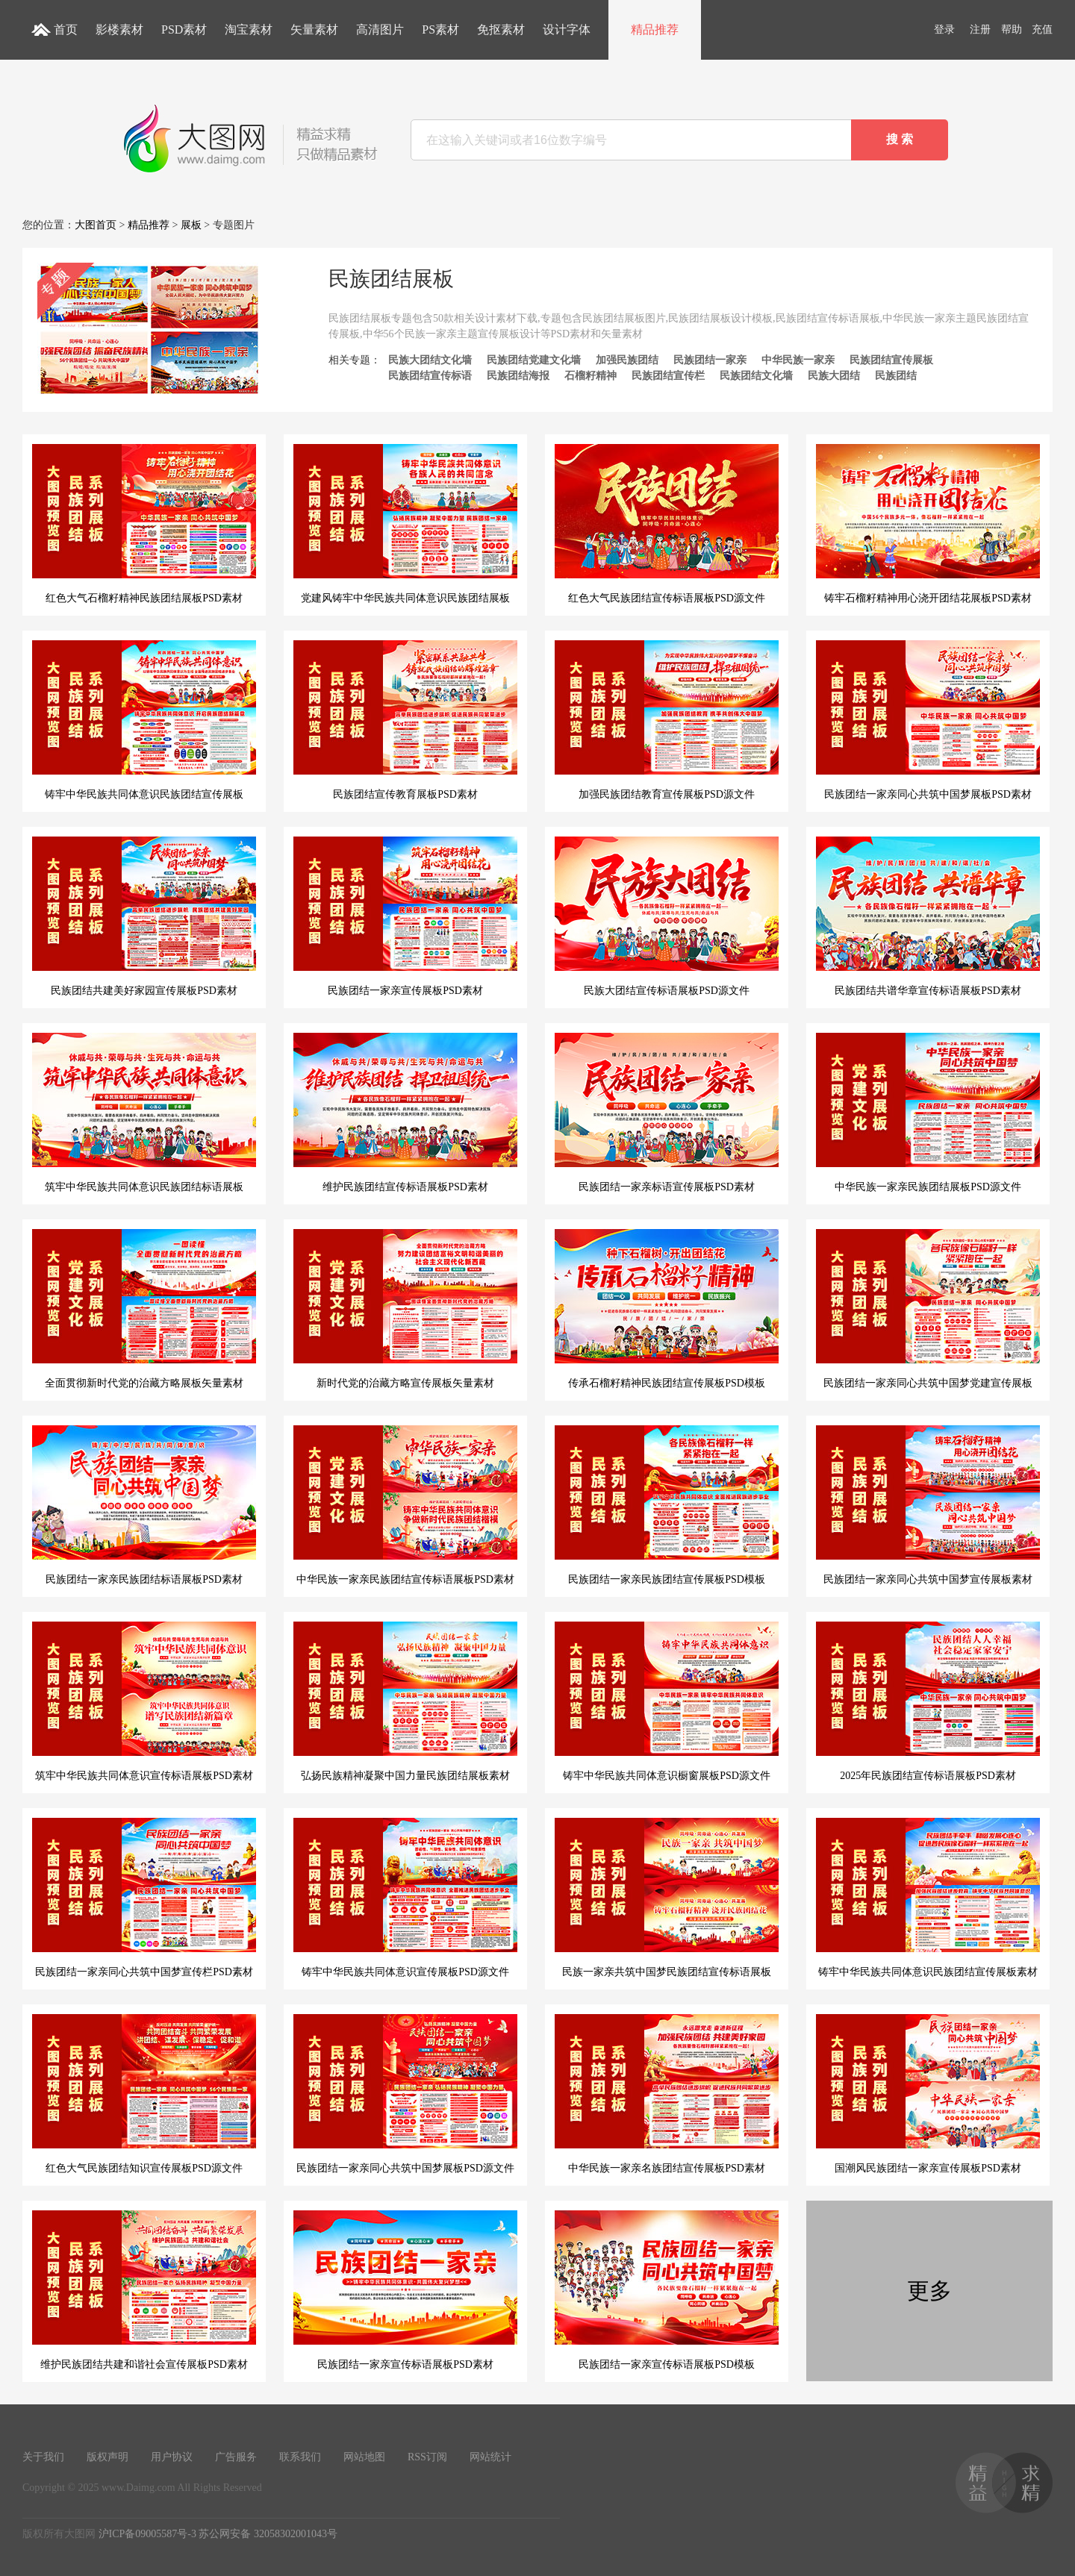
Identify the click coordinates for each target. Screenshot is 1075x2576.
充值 (1042, 29)
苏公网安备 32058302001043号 (268, 2533)
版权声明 (107, 2457)
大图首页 (95, 225)
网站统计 (490, 2457)
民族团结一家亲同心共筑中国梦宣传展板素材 (928, 1505)
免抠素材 (501, 29)
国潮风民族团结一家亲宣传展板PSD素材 (928, 2094)
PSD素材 (184, 29)
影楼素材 (119, 29)
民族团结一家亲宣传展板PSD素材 (405, 916)
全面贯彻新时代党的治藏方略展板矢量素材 (144, 1309)
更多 (929, 2290)
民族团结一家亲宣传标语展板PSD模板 (667, 2290)
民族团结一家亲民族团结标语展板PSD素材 (144, 1505)
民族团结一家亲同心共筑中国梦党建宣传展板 (928, 1309)
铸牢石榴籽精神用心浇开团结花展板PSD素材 (928, 524)
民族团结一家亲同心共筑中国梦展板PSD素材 (928, 720)
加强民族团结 (627, 360)
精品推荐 (655, 29)
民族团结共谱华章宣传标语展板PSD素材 (928, 916)
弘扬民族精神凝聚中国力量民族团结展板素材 (405, 1701)
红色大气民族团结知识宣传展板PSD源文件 (144, 2094)
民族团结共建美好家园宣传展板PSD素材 (144, 916)
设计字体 (567, 29)
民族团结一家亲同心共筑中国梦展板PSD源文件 (405, 2094)
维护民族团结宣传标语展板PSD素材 (405, 1112)
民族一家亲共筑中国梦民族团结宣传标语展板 (667, 1898)
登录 (944, 29)
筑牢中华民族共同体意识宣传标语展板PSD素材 (144, 1701)
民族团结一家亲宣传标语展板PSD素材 (405, 2290)
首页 (66, 29)
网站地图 (364, 2457)
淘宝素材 (248, 29)
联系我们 (300, 2457)
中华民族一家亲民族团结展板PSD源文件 (928, 1112)
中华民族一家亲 (798, 360)
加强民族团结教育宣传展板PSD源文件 (667, 720)
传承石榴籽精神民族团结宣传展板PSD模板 (667, 1309)
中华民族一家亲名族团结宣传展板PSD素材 (667, 2094)
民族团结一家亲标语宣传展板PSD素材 (667, 1112)
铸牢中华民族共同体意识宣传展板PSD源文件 (405, 1898)
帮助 (1011, 29)
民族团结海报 (518, 375)
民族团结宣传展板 (891, 360)
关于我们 (43, 2457)
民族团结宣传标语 (430, 375)
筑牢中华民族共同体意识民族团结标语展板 (144, 1112)
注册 (980, 29)
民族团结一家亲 (710, 360)
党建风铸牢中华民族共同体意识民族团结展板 (405, 524)
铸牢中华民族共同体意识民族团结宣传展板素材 (928, 1898)
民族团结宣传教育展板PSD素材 (405, 720)
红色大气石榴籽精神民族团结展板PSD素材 (144, 524)
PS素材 (440, 29)
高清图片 (380, 29)
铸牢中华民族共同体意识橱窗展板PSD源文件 (667, 1701)
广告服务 (236, 2457)
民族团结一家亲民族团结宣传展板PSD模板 (667, 1505)
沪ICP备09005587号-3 (147, 2533)
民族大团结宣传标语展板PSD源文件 (667, 916)
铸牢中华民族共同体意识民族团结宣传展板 (144, 720)
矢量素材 (314, 29)
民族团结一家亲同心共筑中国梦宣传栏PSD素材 (144, 1898)
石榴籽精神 (590, 375)
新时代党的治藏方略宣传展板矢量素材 (405, 1309)
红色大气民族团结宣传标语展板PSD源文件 (667, 524)
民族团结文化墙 (756, 375)
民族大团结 (834, 375)
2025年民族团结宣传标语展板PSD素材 (928, 1701)
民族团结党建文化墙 (534, 360)
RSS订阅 (427, 2457)
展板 (191, 225)
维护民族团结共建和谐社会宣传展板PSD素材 (144, 2290)
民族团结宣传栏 (668, 375)
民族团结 (896, 375)
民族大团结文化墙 (430, 360)
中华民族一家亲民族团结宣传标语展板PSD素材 (405, 1505)
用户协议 (172, 2457)
